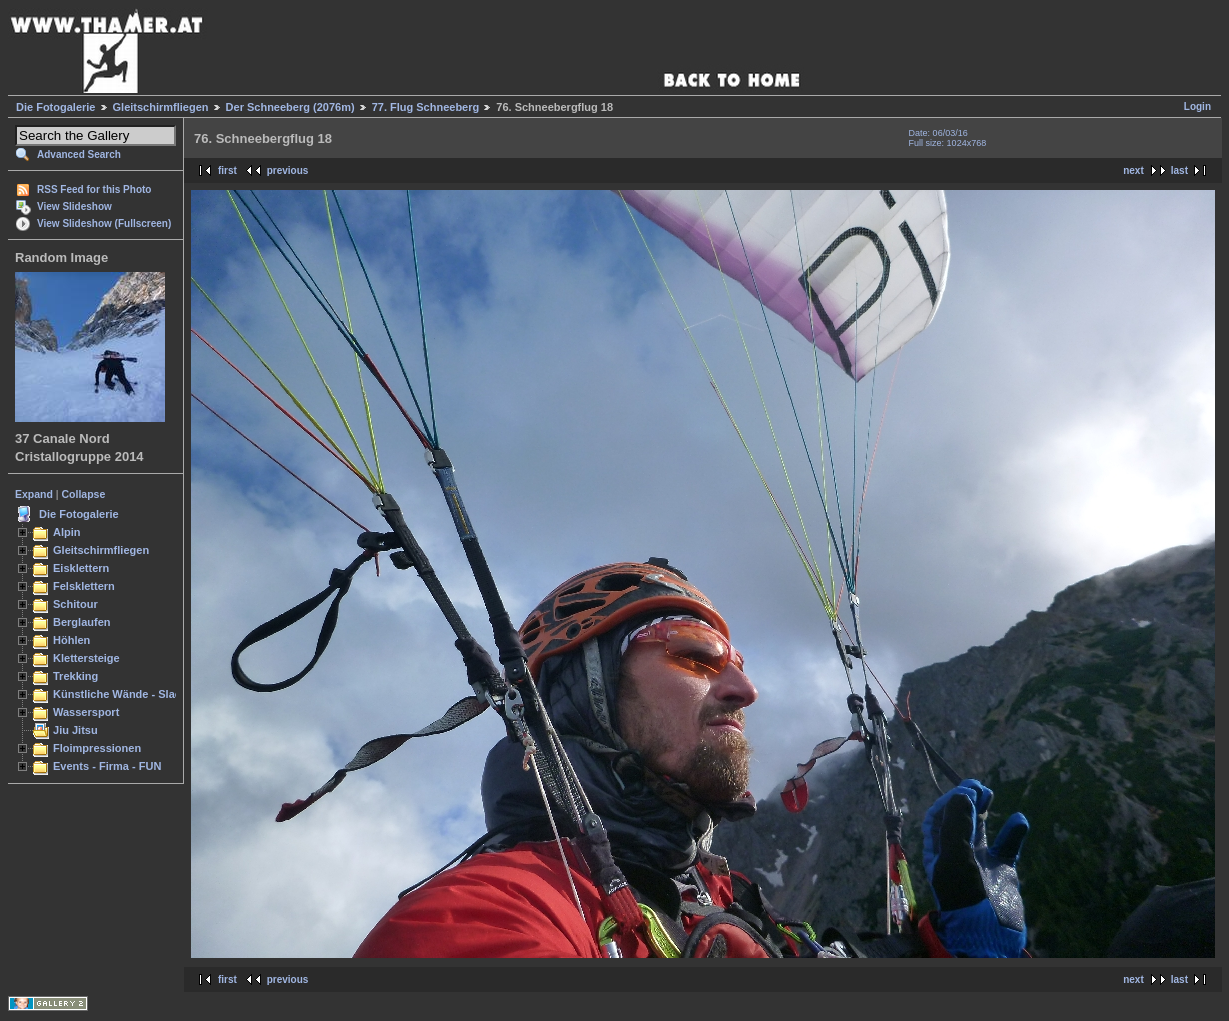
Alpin (67, 532)
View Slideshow (74, 206)
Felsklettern (84, 586)
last (1179, 170)
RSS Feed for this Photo (94, 189)
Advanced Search (79, 154)
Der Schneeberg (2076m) (290, 107)
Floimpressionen (97, 748)
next (1133, 170)
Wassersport (86, 712)
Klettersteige (86, 658)
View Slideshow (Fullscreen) (104, 223)
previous (288, 170)
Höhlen (71, 640)
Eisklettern (81, 568)
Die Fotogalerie (55, 107)
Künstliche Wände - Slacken (126, 694)
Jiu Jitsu (75, 730)
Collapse (84, 494)
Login (1197, 106)
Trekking (75, 676)
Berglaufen (82, 622)
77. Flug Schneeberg (426, 107)
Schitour (75, 604)
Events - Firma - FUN (107, 766)
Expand (34, 494)
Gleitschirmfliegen (161, 107)
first (227, 170)
